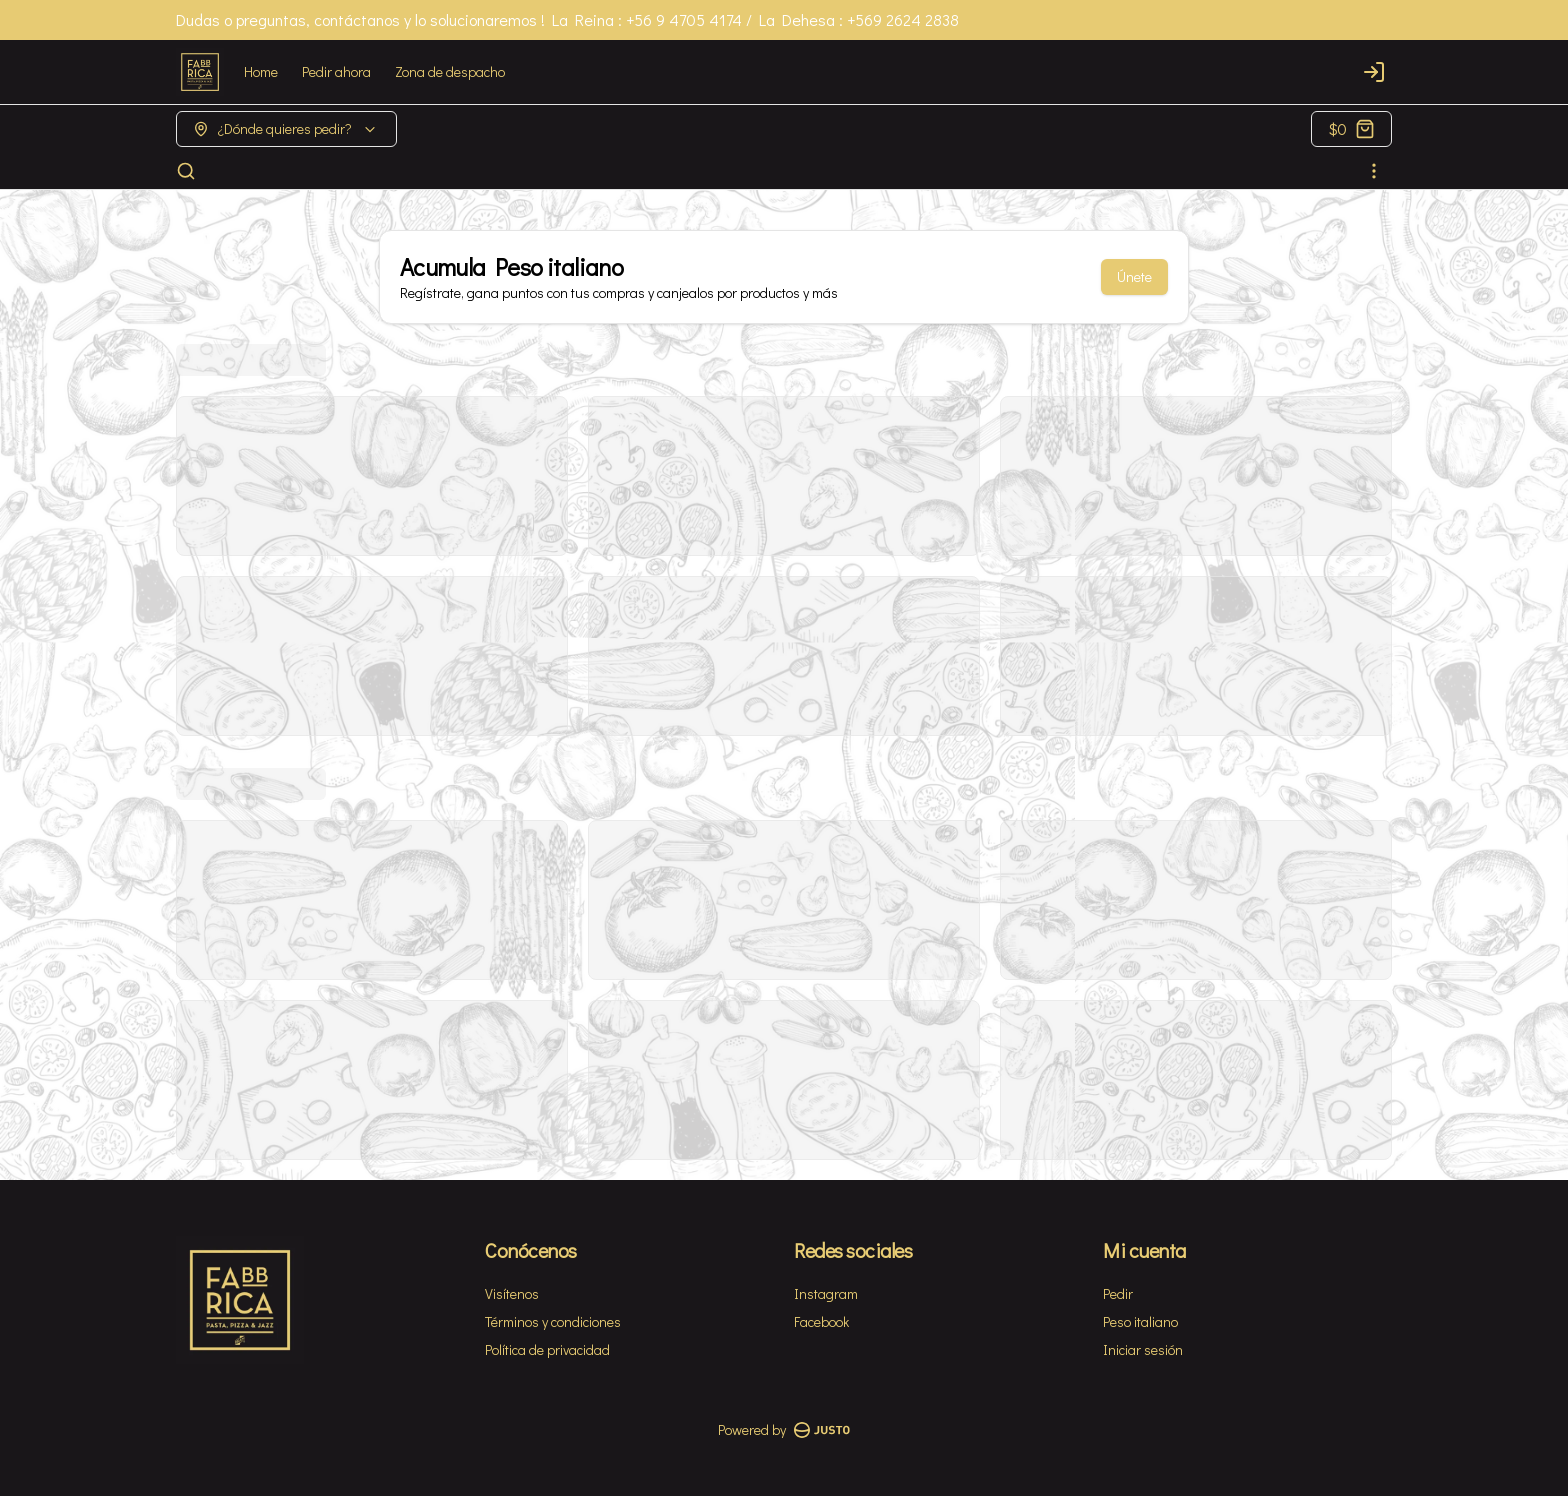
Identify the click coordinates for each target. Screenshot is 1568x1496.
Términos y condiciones (553, 1321)
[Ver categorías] (1374, 171)
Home (261, 71)
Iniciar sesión (1143, 1349)
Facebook (821, 1321)
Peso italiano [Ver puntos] (1140, 1321)
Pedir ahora (336, 71)
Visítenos (512, 1293)
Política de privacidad (547, 1349)
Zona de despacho (450, 71)
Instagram (826, 1293)
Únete (1134, 276)
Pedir (1118, 1293)
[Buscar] (186, 171)
